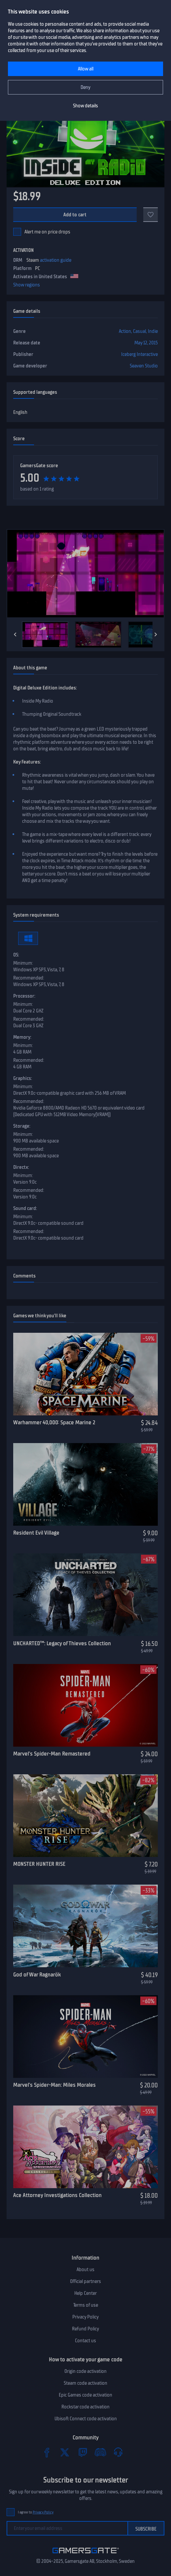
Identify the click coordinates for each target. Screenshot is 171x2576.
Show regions (26, 285)
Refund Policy (85, 2328)
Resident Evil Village (36, 1532)
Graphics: (22, 1078)
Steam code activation (85, 2383)
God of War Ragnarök (37, 1974)
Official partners (85, 2281)
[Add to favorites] (150, 214)
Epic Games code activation (85, 2395)
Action (125, 331)
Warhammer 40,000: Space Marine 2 (54, 1422)
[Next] (156, 634)
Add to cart (75, 214)
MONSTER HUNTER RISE (39, 1863)
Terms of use (85, 2305)
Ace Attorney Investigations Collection (57, 2195)
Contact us (85, 2340)
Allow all (85, 69)
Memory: (22, 1037)
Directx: (21, 1167)
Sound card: (25, 1208)
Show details (85, 105)
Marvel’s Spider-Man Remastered (51, 1753)
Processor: (24, 996)
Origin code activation (85, 2371)
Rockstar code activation (85, 2406)
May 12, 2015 (146, 342)
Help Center (85, 2293)
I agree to (35, 2512)
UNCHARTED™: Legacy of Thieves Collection (62, 1643)
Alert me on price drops (47, 231)
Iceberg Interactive (139, 354)
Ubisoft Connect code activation (85, 2418)
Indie (153, 331)
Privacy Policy (85, 2317)
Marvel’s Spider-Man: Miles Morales (54, 2084)
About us (85, 2269)
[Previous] (15, 634)
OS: (16, 955)
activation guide (55, 260)
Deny (85, 87)
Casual (139, 331)
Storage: (21, 1126)
